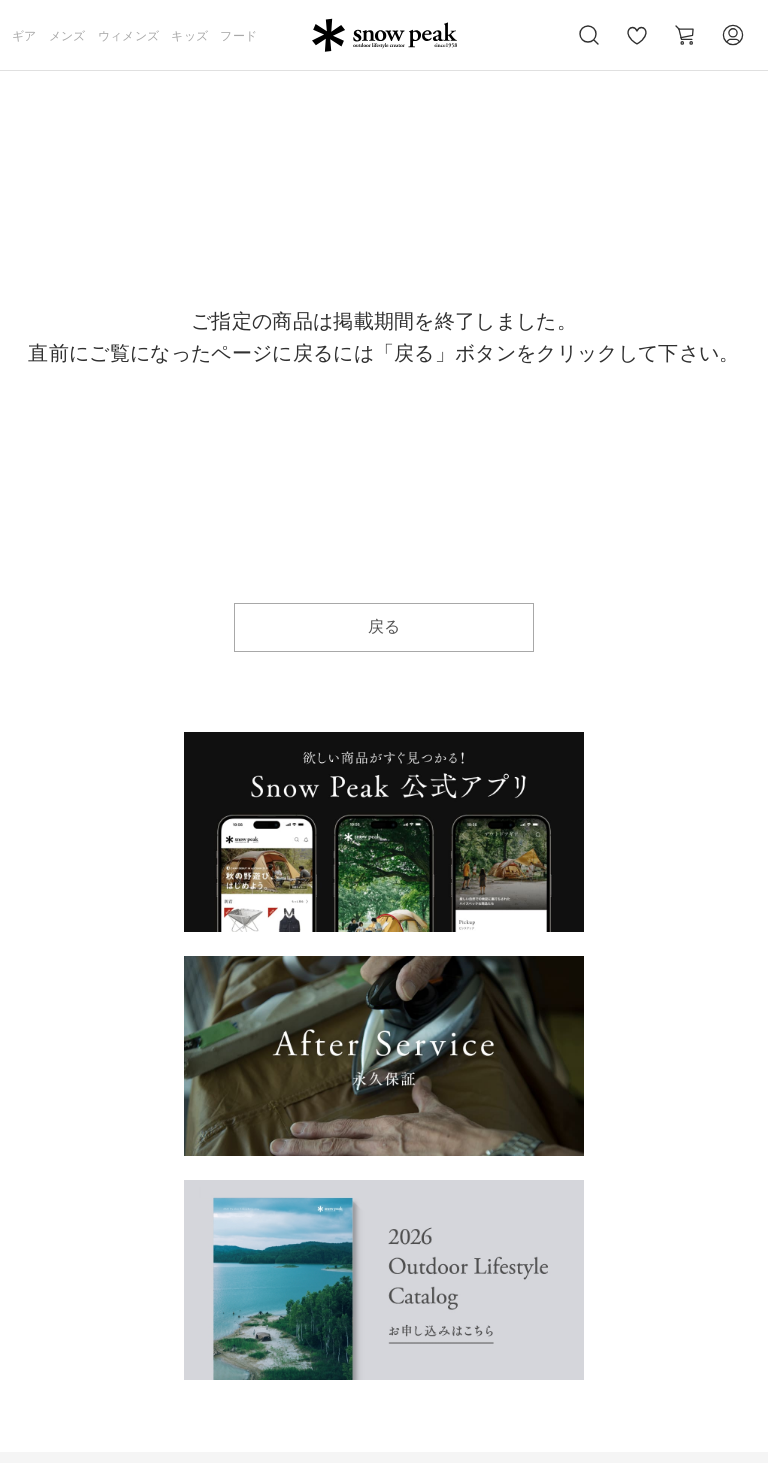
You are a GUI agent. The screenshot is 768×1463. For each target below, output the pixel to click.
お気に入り (637, 46)
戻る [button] (384, 626)
